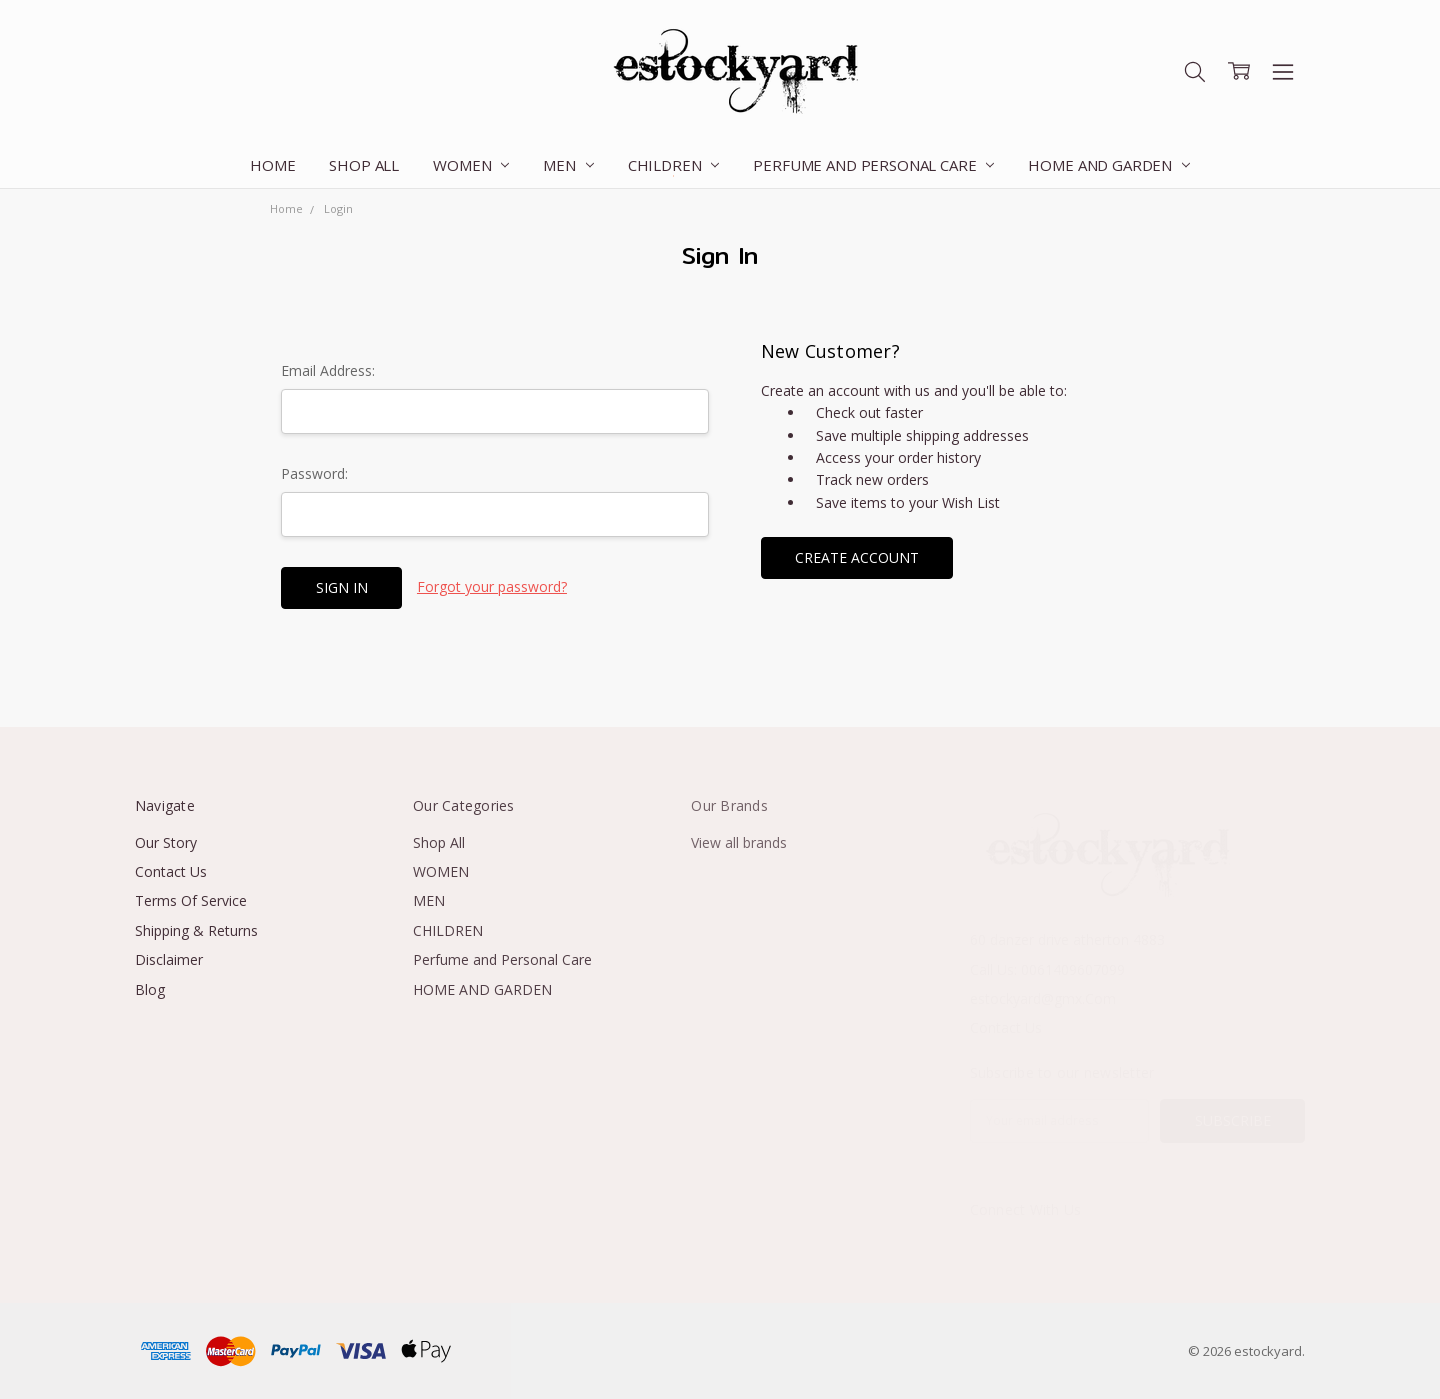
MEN (568, 165)
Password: (314, 473)
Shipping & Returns (196, 930)
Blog (150, 989)
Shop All (364, 165)
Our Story (166, 842)
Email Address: (328, 370)
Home (272, 165)
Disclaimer (169, 959)
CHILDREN (674, 165)
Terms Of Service (191, 900)
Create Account (857, 557)
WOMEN (471, 165)
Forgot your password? (492, 586)
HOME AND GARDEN (1109, 165)
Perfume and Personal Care (873, 165)
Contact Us (171, 871)
